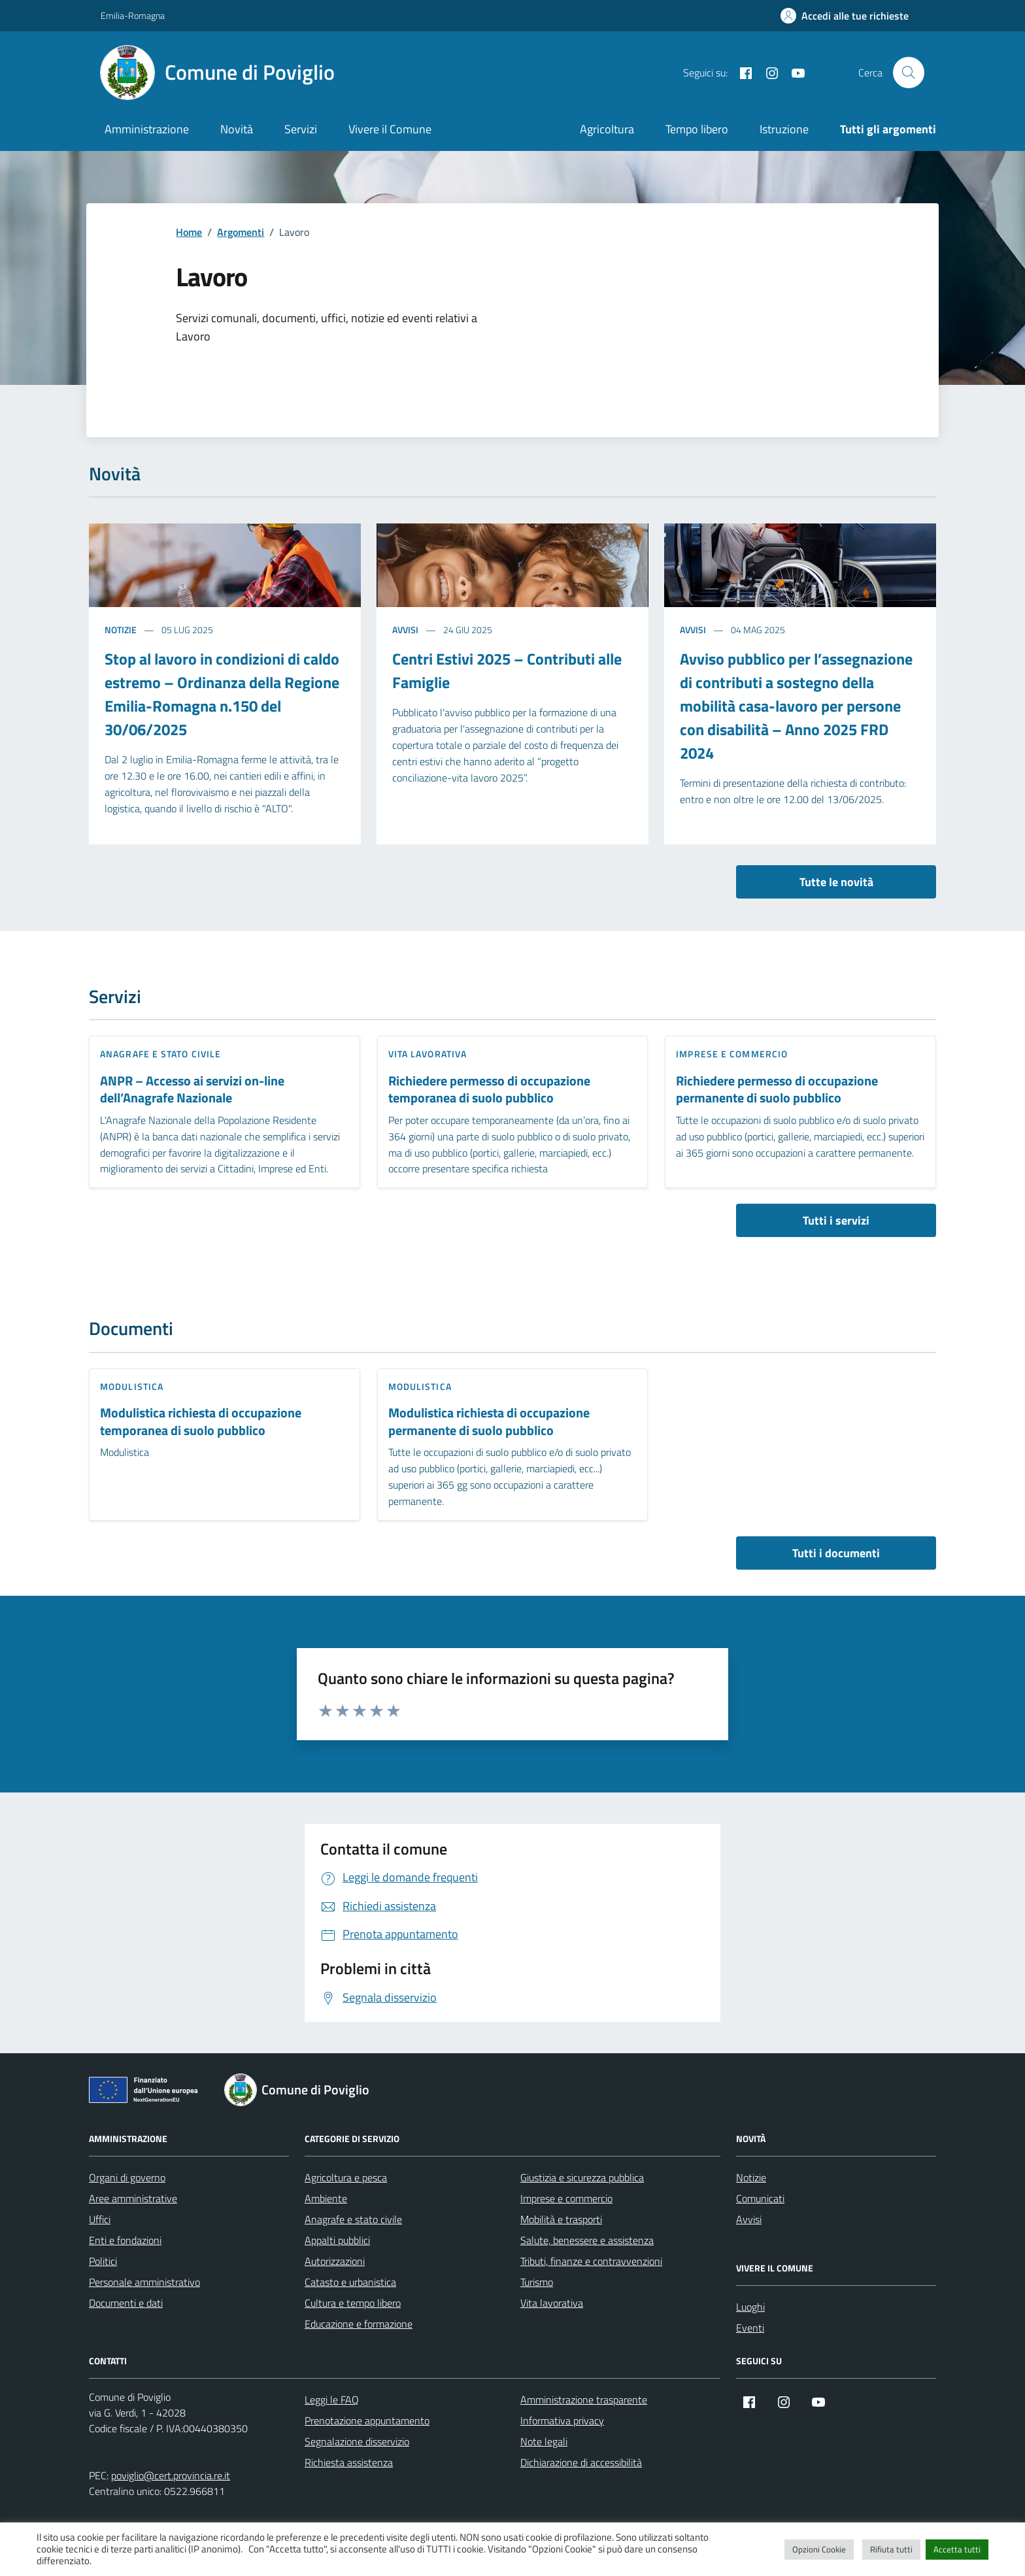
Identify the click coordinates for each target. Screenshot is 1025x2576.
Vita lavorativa (427, 1054)
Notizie (121, 629)
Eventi (750, 2328)
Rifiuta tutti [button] (891, 2549)
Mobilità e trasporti (561, 2219)
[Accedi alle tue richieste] (844, 15)
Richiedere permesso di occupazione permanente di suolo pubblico (777, 1089)
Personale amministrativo (144, 2282)
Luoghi (750, 2307)
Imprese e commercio (732, 1054)
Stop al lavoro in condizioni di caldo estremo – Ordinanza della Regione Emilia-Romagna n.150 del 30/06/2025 (222, 694)
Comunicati (760, 2198)
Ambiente (326, 2198)
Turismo (536, 2282)
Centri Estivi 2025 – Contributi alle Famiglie (507, 670)
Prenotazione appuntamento (367, 2420)
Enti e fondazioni (125, 2240)
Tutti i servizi (836, 1220)
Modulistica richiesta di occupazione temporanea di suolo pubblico (200, 1421)
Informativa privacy (562, 2420)
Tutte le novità (836, 882)
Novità (236, 129)
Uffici (99, 2219)
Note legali (543, 2441)
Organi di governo (127, 2177)
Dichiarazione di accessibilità (581, 2462)
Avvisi (405, 629)
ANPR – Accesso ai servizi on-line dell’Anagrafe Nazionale (192, 1089)
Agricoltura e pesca (346, 2177)
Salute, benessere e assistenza (587, 2240)
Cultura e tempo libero (353, 2303)
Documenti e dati (126, 2303)
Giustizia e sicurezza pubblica (582, 2177)
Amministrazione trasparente (583, 2399)
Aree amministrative (133, 2198)
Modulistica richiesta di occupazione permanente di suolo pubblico (489, 1421)
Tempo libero (696, 129)
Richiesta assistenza (349, 2462)
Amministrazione (147, 129)
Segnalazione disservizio (357, 2441)
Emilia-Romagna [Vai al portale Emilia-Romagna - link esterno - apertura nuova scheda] (133, 15)
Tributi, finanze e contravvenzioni (591, 2261)
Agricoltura (607, 129)
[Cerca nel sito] (908, 72)
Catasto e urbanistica (350, 2282)
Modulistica (131, 1386)
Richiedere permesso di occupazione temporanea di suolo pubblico (489, 1089)
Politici (103, 2261)
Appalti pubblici (337, 2240)
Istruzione (784, 129)
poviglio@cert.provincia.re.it (170, 2475)
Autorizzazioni (335, 2261)
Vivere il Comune (389, 129)
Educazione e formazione (358, 2324)
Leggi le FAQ (332, 2399)
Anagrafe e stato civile (160, 1054)
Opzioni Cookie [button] (819, 2549)
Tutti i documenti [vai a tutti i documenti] (836, 1553)
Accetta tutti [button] (957, 2549)
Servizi (300, 129)
